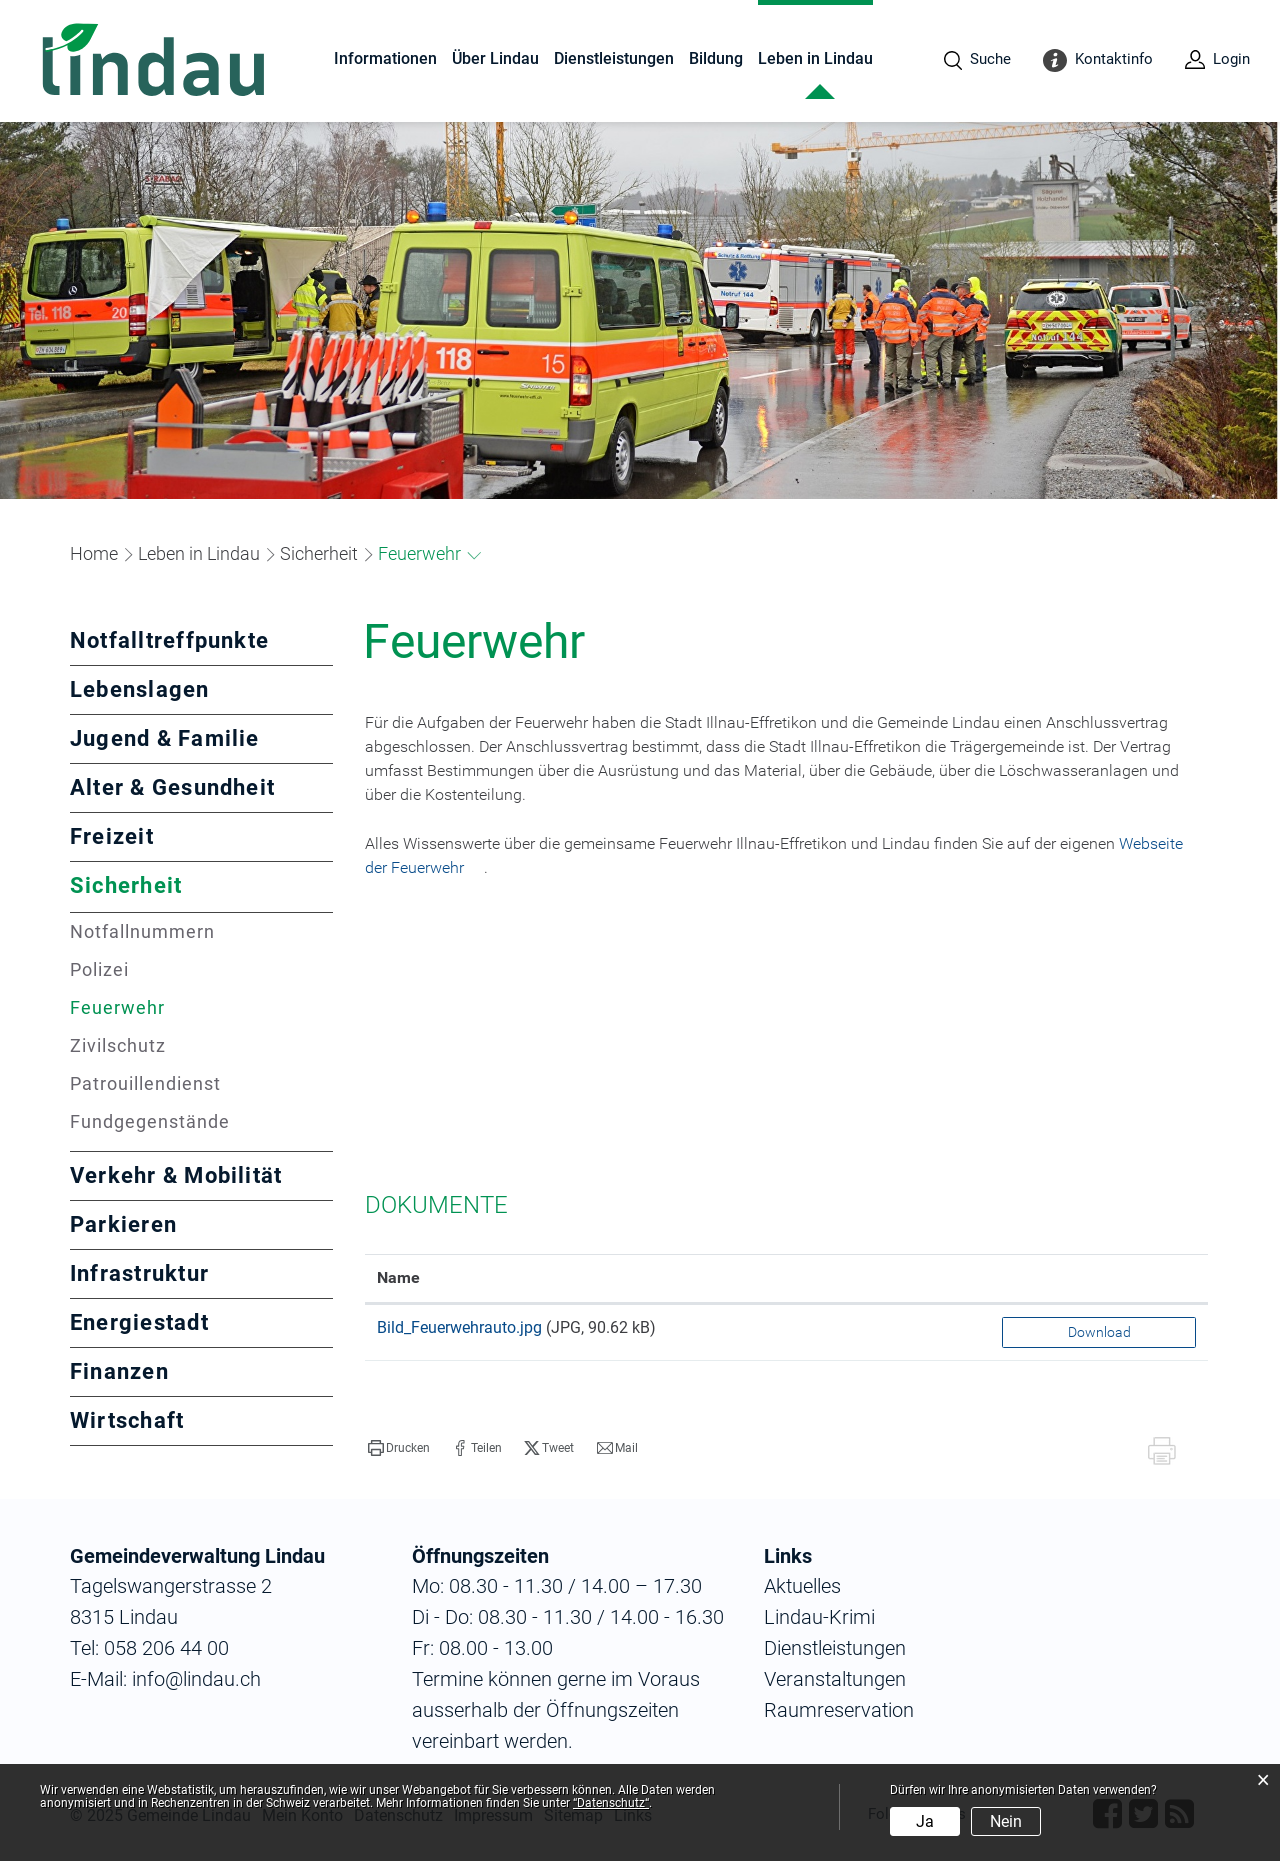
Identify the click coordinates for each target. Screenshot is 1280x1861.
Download (1099, 1332)
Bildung (716, 58)
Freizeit (112, 836)
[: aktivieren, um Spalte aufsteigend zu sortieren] (1099, 1279)
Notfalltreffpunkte (169, 640)
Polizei (99, 969)
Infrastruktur (139, 1273)
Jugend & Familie (165, 738)
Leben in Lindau (815, 58)
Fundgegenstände (150, 1121)
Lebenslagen (140, 689)
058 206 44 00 (166, 1648)
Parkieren (123, 1224)
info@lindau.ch (194, 1679)
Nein (1006, 1821)
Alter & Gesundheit (172, 787)
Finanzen (119, 1371)
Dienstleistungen (614, 58)
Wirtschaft (127, 1420)
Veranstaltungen (835, 1679)
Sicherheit (126, 885)
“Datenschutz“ (611, 1803)
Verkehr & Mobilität (176, 1175)
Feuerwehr (175, 1007)
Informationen (385, 58)
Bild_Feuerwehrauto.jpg (459, 1327)
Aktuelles (802, 1586)
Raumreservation (839, 1710)
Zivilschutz (118, 1045)
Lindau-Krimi (819, 1617)
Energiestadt (139, 1322)
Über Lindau (495, 58)
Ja (925, 1821)
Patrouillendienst (145, 1083)
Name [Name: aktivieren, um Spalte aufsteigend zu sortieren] (398, 1277)
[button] (199, 553)
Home (94, 553)
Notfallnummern (142, 931)
